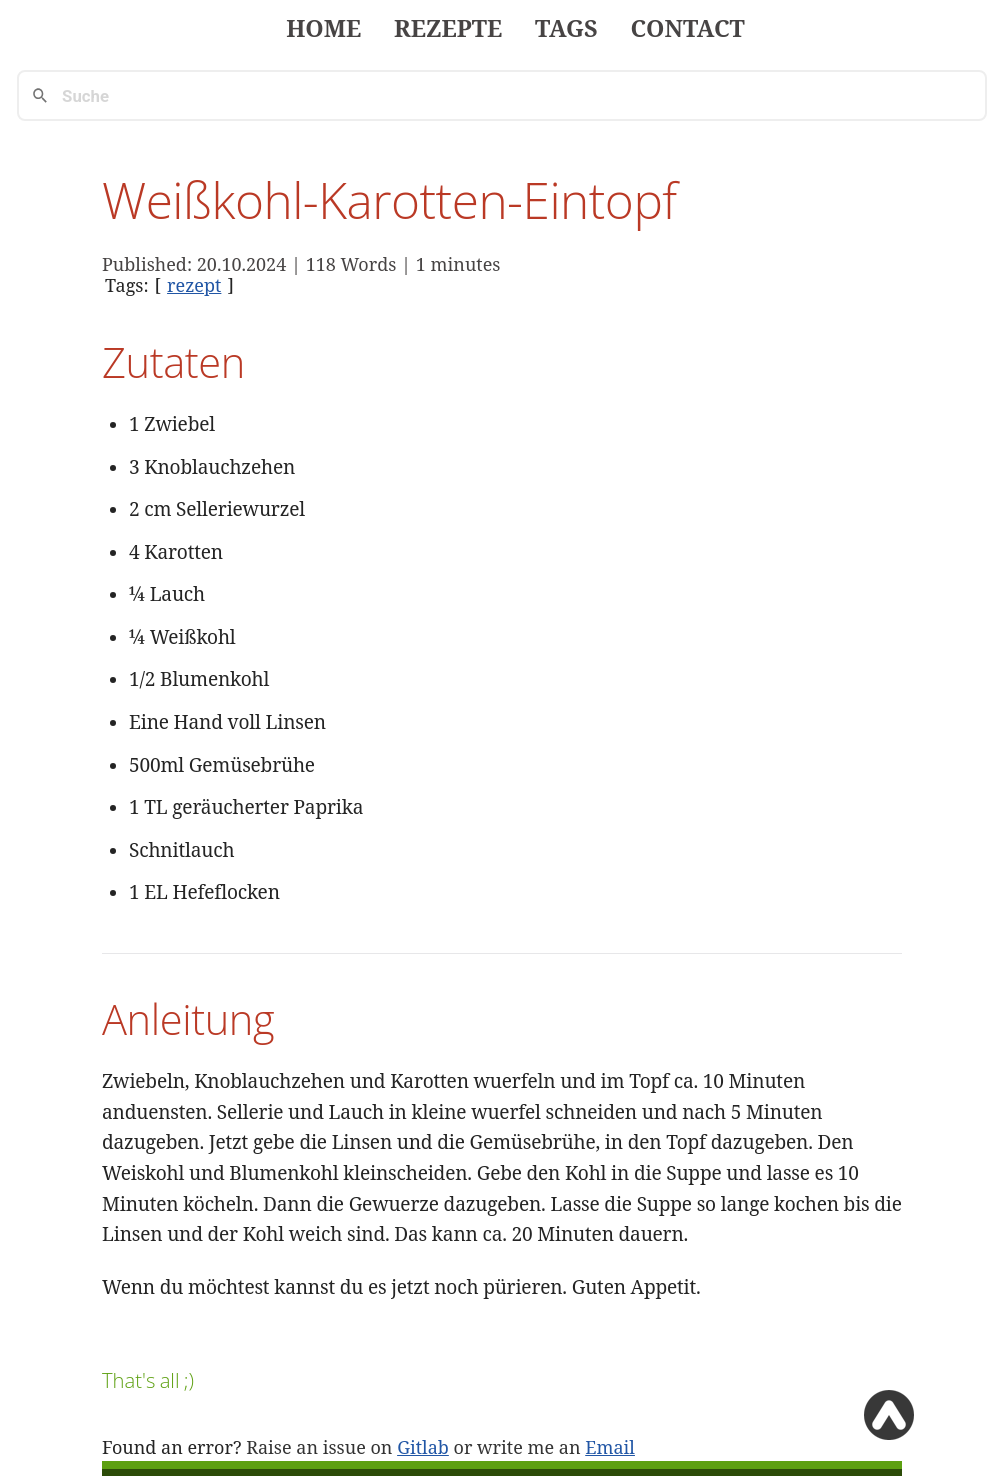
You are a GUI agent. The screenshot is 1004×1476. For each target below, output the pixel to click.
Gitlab (423, 1447)
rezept (194, 285)
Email (610, 1447)
